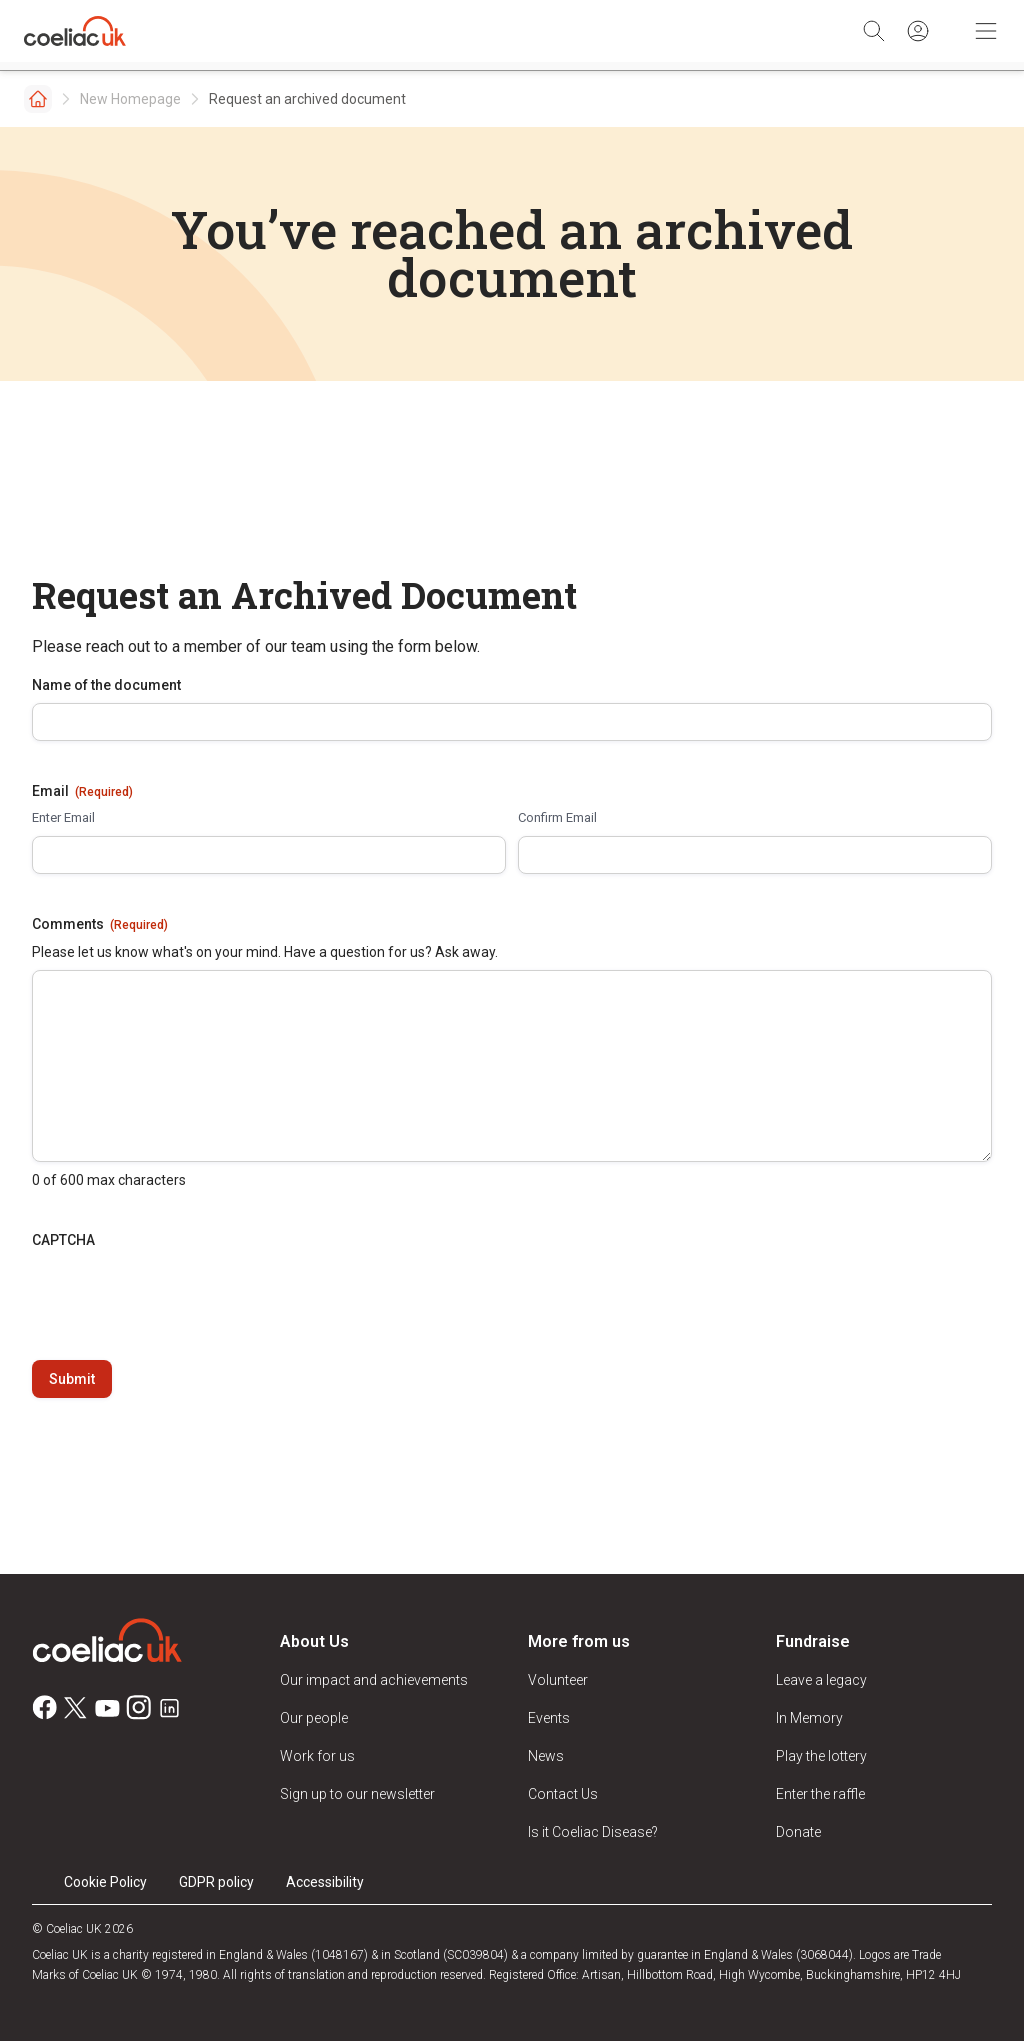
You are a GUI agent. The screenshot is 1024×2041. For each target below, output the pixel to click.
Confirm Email (557, 817)
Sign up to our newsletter (357, 1794)
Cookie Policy (105, 1882)
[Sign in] (918, 31)
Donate (798, 1832)
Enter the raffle (820, 1794)
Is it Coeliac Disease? (593, 1832)
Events (549, 1718)
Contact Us (563, 1794)
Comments (100, 925)
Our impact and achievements (374, 1680)
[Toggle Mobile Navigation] (986, 31)
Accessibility (325, 1882)
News (546, 1756)
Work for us (317, 1756)
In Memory (809, 1718)
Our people (314, 1718)
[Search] (874, 31)
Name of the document (106, 685)
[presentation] (184, 1297)
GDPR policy (216, 1882)
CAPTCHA (63, 1240)
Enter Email (63, 817)
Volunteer (558, 1680)
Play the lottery (821, 1756)
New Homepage (130, 99)
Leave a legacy (821, 1680)
